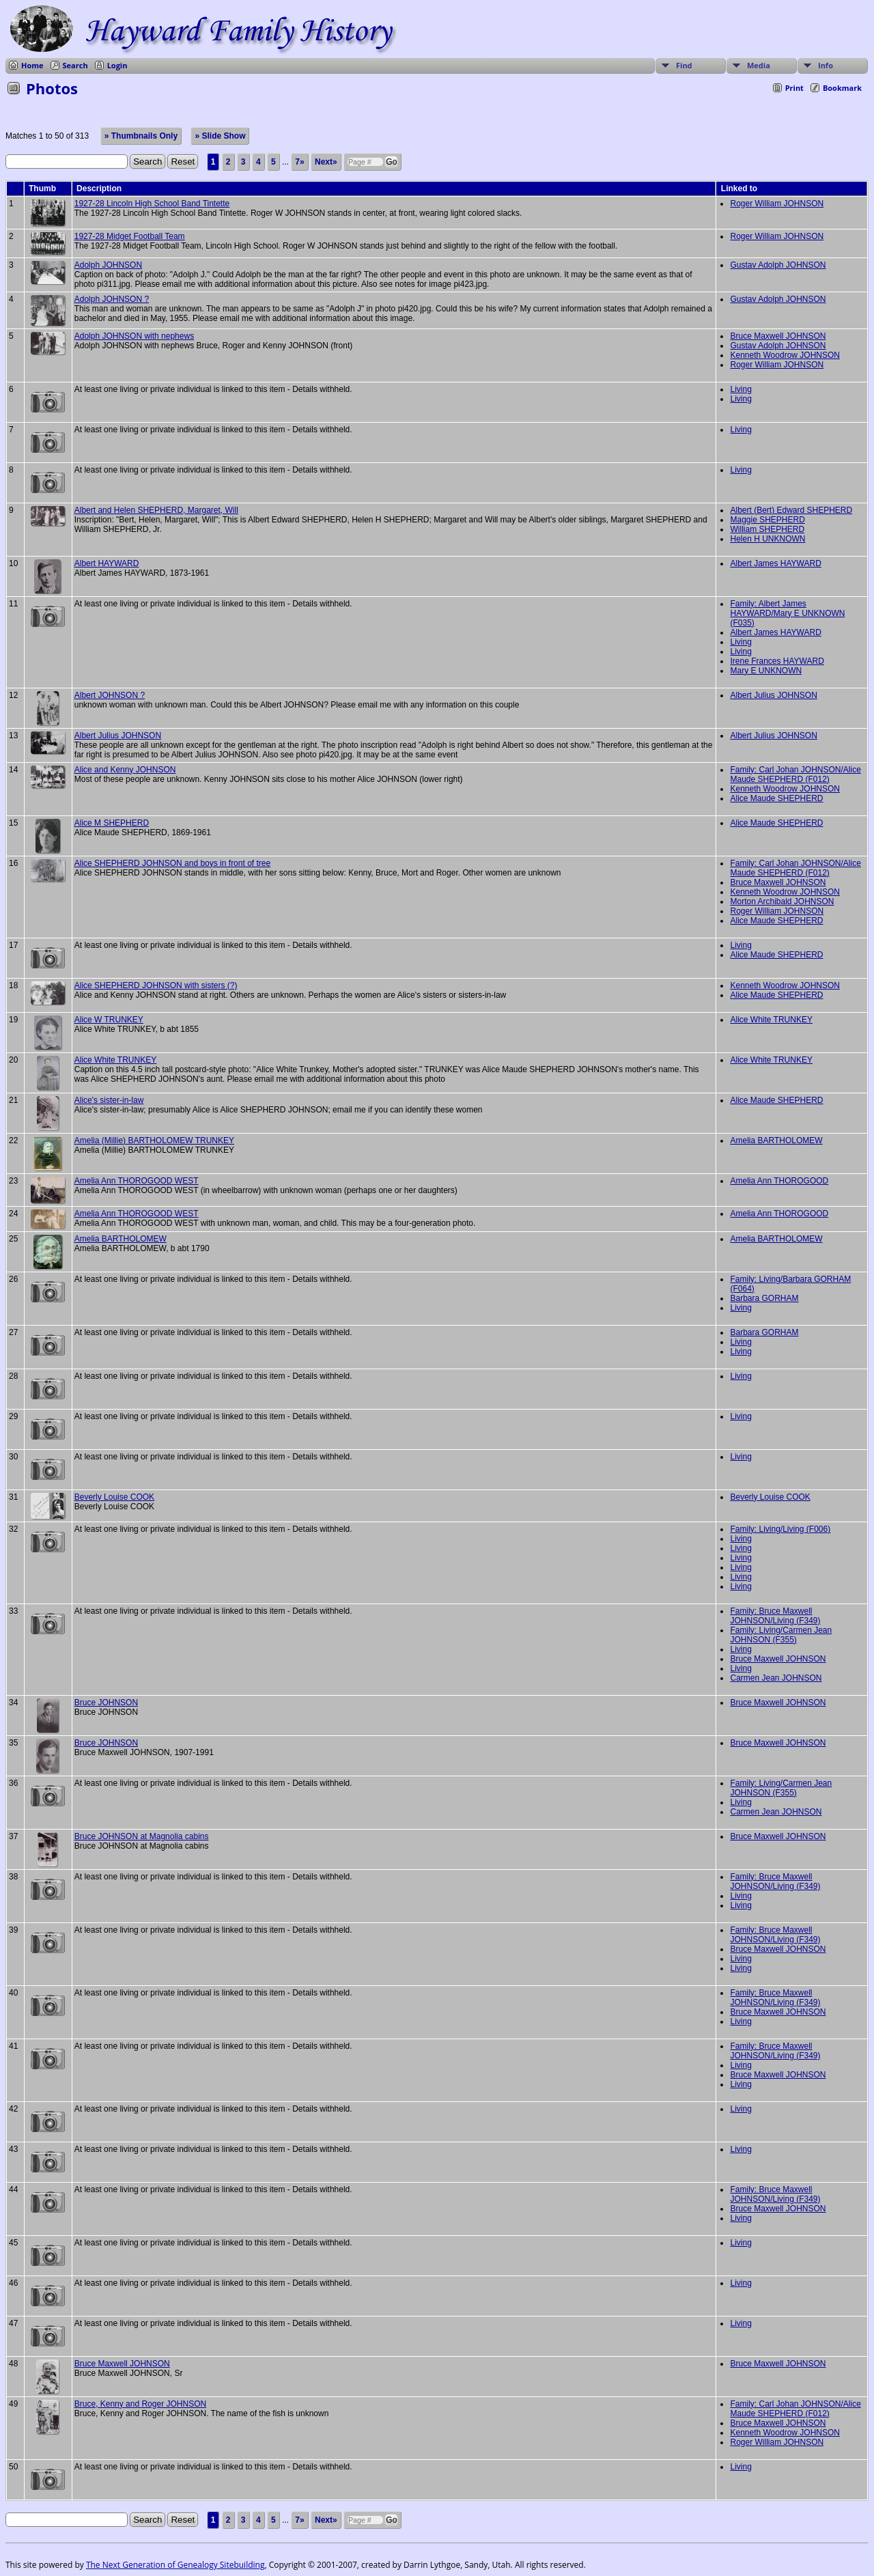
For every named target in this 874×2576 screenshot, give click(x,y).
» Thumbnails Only (141, 136)
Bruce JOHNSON (106, 1702)
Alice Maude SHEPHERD (776, 798)
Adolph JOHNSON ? (111, 299)
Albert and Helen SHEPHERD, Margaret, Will (156, 510)
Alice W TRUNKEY (108, 1019)
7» (299, 162)
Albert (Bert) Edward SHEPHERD (791, 510)
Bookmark (842, 88)
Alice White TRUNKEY (771, 1019)
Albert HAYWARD (106, 563)
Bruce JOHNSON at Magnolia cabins (141, 1836)
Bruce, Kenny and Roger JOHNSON (140, 2404)
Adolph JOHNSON (108, 265)
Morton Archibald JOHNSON (782, 901)
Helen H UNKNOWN (767, 539)
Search (75, 65)
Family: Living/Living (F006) (780, 1529)
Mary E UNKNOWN (766, 670)
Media (758, 65)
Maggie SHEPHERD (767, 519)
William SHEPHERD (767, 529)
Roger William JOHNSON (776, 203)
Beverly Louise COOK (114, 1497)
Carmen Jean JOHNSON (775, 1678)
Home (32, 65)
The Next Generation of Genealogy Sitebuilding (175, 2565)
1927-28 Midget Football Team (129, 236)
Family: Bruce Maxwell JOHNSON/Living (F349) (775, 1615)
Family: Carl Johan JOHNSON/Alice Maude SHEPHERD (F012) (795, 774)
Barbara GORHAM (764, 1298)
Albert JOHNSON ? (109, 695)
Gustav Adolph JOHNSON (778, 265)
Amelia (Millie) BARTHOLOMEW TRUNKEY (154, 1140)
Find (684, 65)
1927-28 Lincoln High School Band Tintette (152, 203)
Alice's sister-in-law (109, 1100)
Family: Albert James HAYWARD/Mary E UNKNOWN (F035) (787, 613)
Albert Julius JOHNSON (773, 695)
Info (825, 65)
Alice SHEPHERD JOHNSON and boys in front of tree (172, 863)
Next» (326, 162)
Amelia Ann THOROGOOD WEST (136, 1181)
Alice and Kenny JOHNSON (125, 769)
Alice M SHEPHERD (111, 823)
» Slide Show (220, 136)
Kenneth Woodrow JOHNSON (785, 355)
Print (794, 88)
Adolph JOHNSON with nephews (134, 336)
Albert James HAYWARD (775, 563)
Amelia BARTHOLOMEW (776, 1140)
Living (740, 389)
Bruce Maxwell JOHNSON (778, 336)
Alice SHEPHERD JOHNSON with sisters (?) (156, 985)
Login (117, 65)
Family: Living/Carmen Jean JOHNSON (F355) (781, 1634)
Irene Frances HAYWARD (776, 661)
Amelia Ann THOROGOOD (779, 1181)
